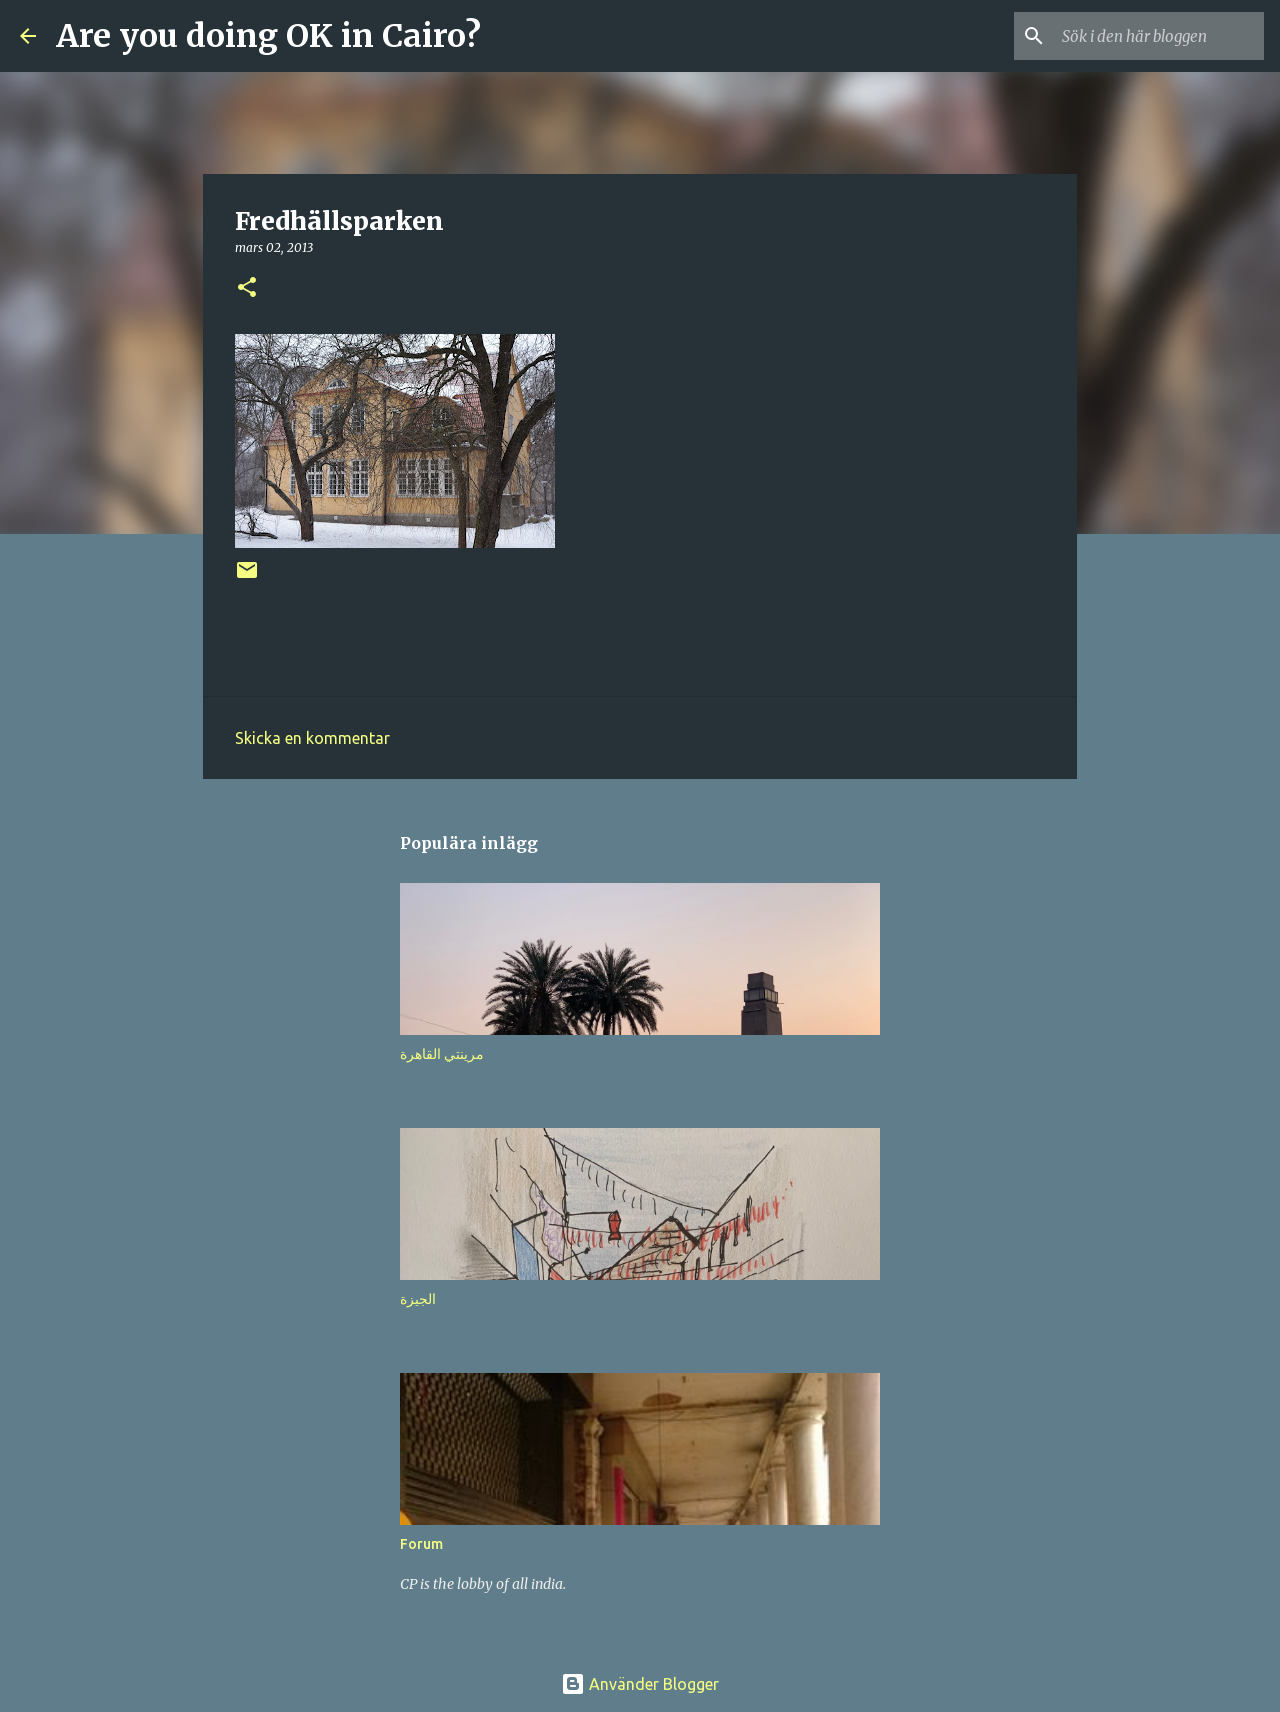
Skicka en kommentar (312, 738)
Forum (421, 1544)
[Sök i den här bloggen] (1159, 36)
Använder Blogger (640, 1684)
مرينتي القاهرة (442, 1054)
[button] (247, 288)
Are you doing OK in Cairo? (268, 36)
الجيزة (418, 1299)
